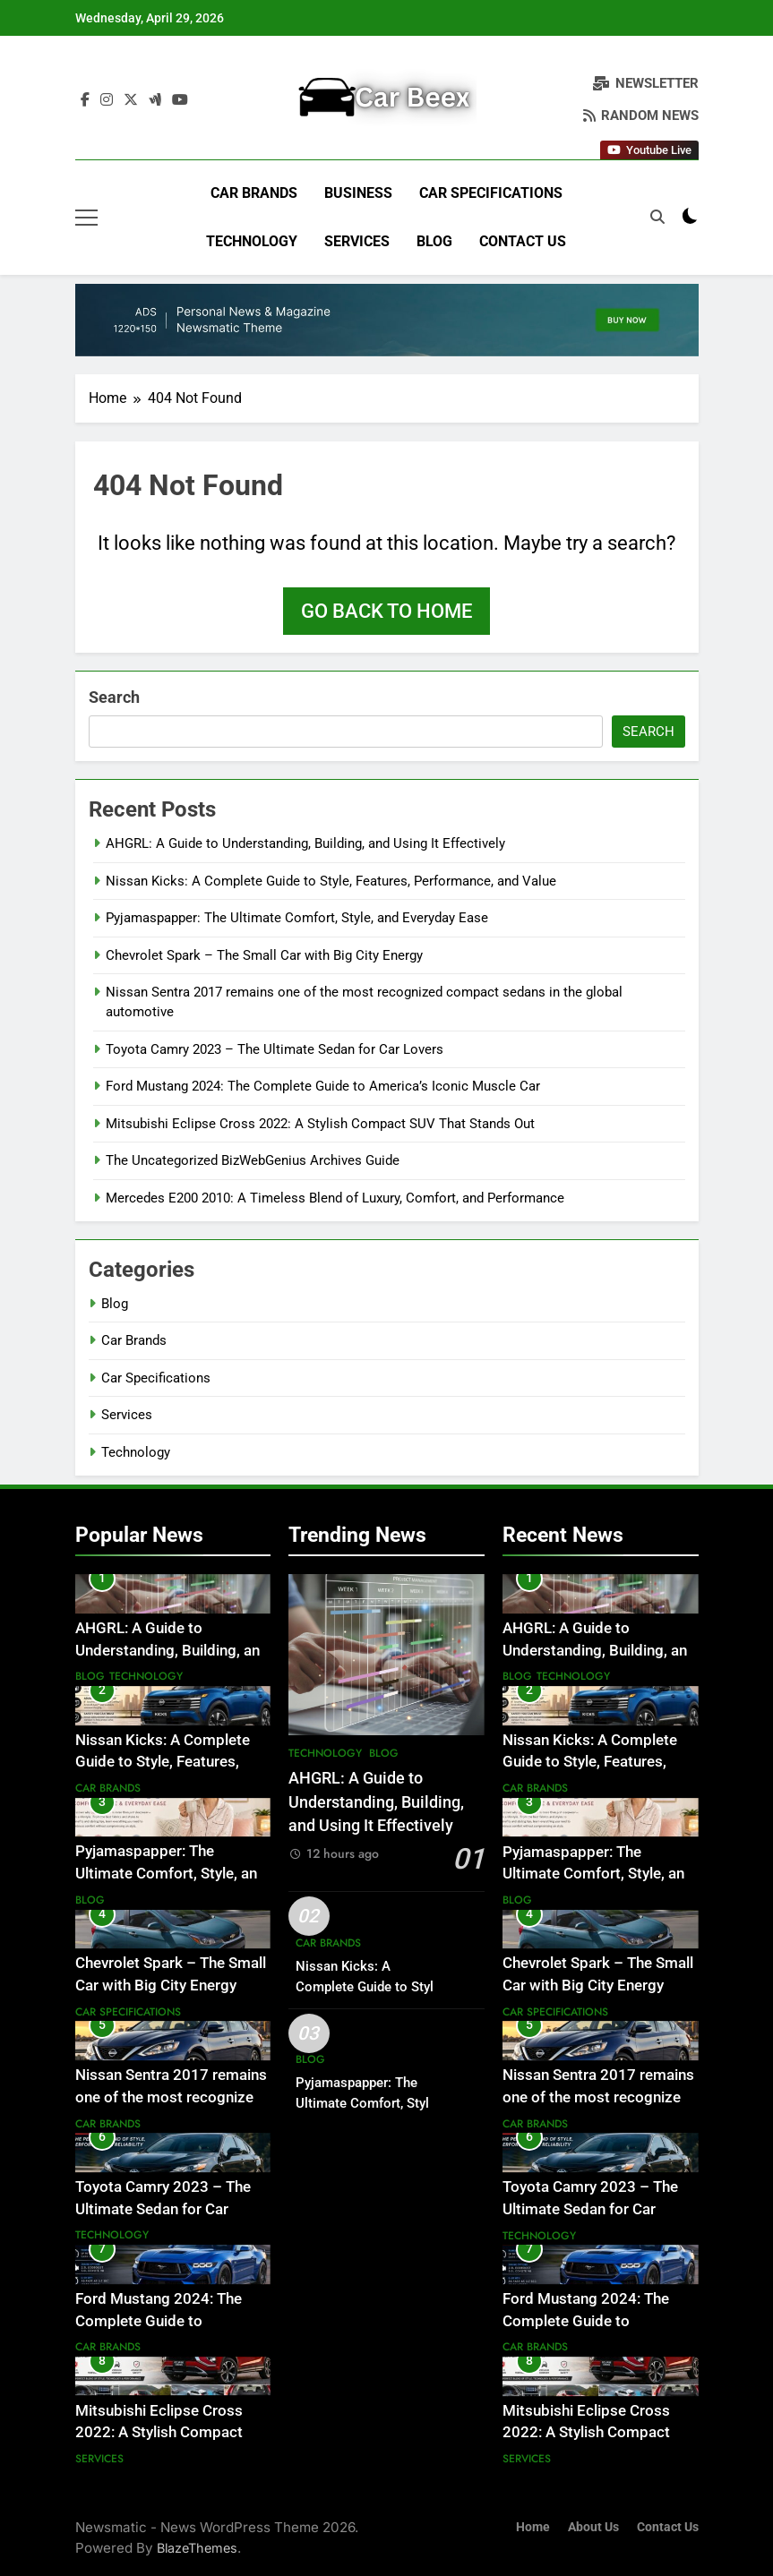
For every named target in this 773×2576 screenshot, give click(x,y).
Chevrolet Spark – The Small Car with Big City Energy (264, 955)
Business (358, 192)
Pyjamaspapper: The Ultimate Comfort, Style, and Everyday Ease (297, 918)
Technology (251, 241)
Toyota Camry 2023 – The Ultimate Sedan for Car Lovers (274, 1049)
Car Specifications (491, 192)
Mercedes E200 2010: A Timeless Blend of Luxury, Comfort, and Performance (335, 1198)
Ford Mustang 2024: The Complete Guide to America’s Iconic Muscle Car (323, 1086)
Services (357, 241)
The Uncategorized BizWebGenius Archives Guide (252, 1160)
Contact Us (522, 241)
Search (114, 697)
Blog (434, 241)
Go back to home (386, 611)
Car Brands (253, 192)
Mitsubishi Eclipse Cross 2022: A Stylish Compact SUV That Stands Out (320, 1124)
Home (533, 2527)
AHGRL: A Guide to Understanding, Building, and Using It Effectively (305, 843)
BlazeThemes (197, 2547)
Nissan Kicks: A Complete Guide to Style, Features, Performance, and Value (331, 881)
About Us (593, 2527)
